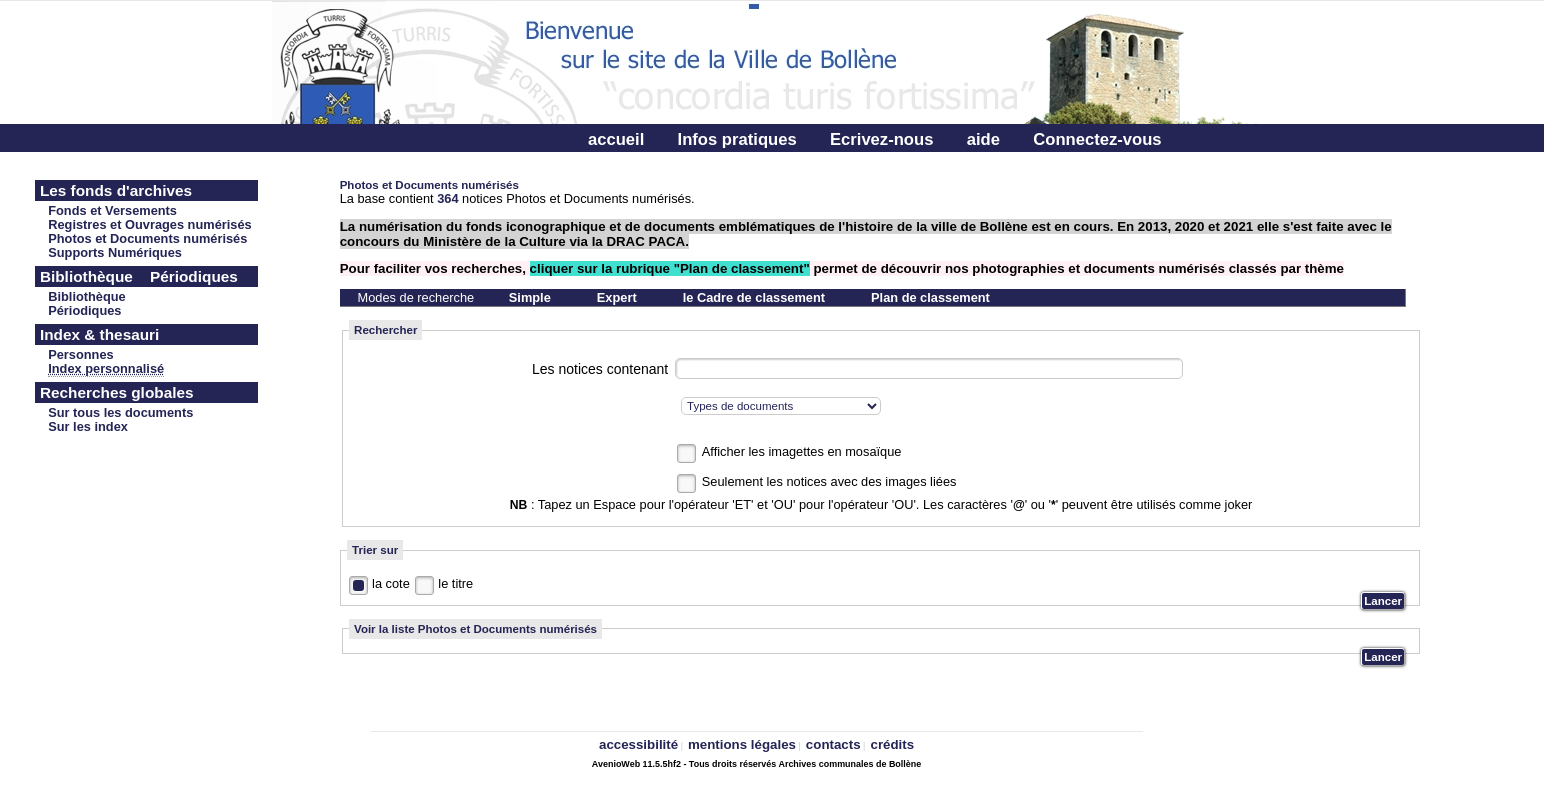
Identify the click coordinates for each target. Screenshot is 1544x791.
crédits (892, 744)
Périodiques (84, 310)
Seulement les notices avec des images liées (829, 481)
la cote (391, 583)
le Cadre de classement (754, 297)
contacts (833, 744)
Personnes (80, 354)
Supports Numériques (115, 252)
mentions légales (742, 744)
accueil (616, 139)
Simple (530, 297)
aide (983, 139)
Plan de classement (930, 297)
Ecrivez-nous (881, 139)
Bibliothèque (87, 296)
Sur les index (88, 426)
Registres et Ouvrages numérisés (149, 224)
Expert (617, 297)
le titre (455, 583)
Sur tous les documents (120, 412)
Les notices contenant (600, 369)
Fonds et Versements (112, 210)
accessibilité (638, 744)
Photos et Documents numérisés (147, 238)
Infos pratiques (737, 139)
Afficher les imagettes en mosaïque (802, 451)
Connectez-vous (1097, 139)
